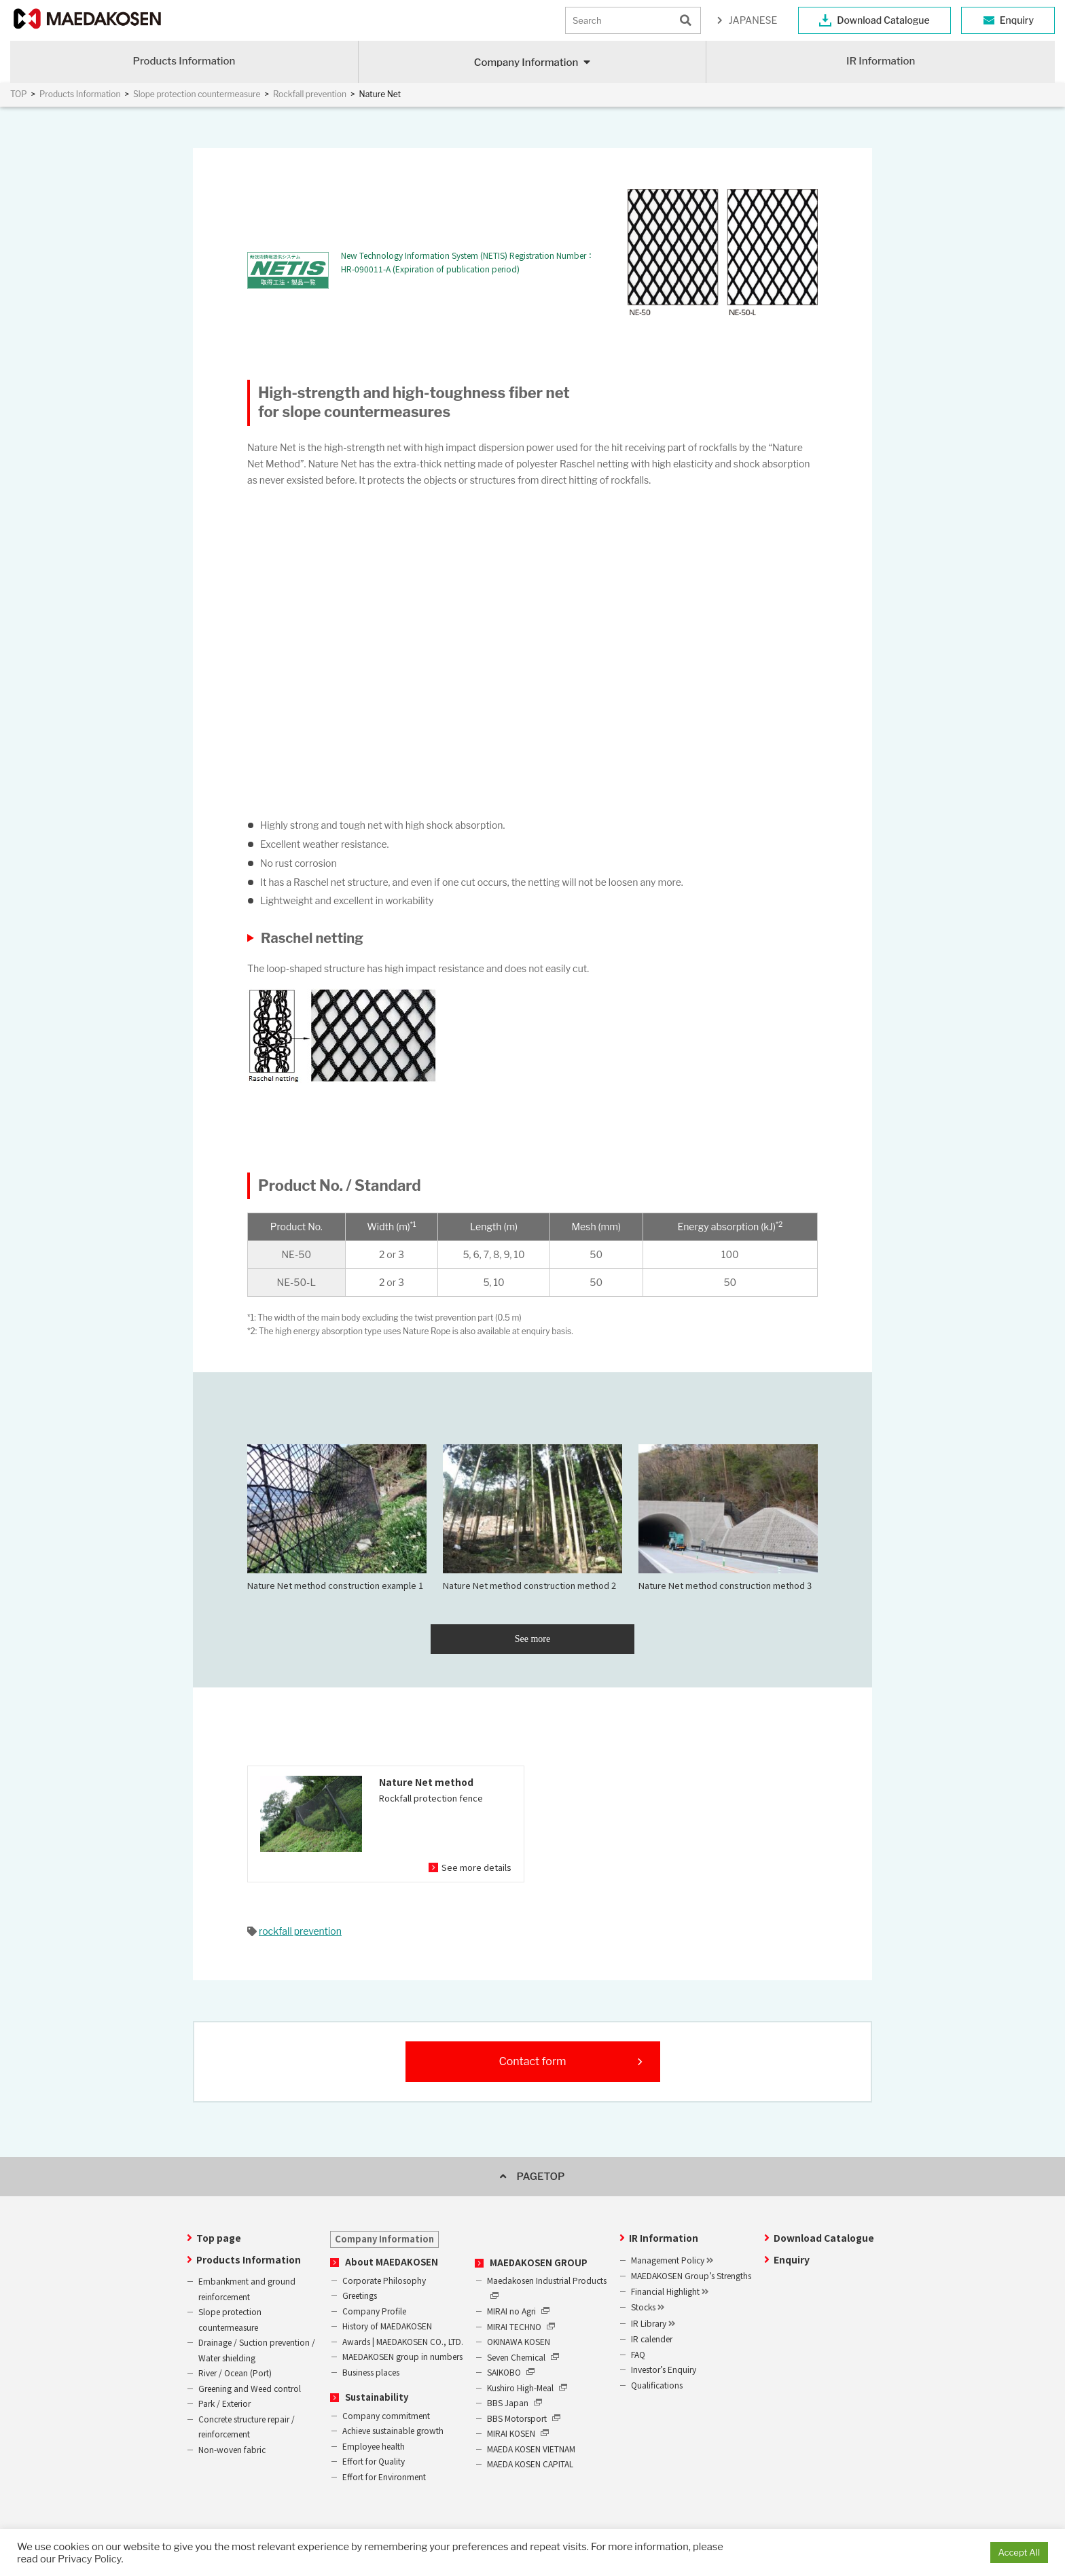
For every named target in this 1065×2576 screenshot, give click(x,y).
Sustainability (376, 2397)
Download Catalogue (883, 20)
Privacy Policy (89, 2559)
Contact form (532, 2061)
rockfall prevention (300, 1931)
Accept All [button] (1019, 2552)
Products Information (183, 61)
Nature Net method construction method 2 (532, 1518)
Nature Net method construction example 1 (337, 1518)
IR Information (880, 61)
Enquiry (1017, 20)
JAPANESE (753, 20)
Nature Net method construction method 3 (728, 1518)
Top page (218, 2237)
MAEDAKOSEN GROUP (539, 2262)
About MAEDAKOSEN (391, 2261)
